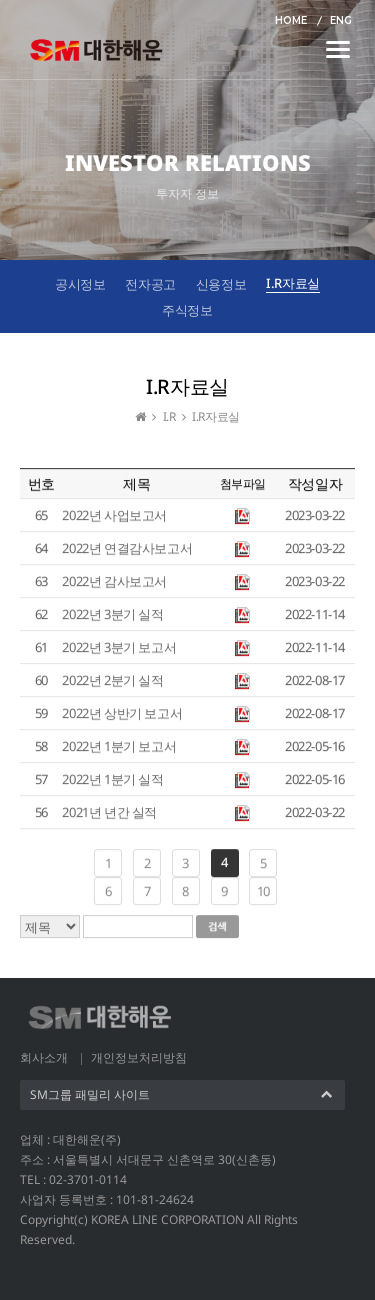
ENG (341, 20)
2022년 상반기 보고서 (122, 714)
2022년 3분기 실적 (112, 615)
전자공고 (150, 284)
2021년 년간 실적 (109, 813)
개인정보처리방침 (139, 1057)
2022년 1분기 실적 (112, 780)
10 (263, 892)
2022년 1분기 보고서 (119, 747)
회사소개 (44, 1057)
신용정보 (221, 284)
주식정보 (187, 310)
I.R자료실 (293, 283)
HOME (291, 20)
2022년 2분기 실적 (112, 681)
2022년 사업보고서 (114, 516)
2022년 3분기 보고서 (119, 648)
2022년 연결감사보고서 (127, 549)
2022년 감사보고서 (114, 582)
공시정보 (80, 284)
